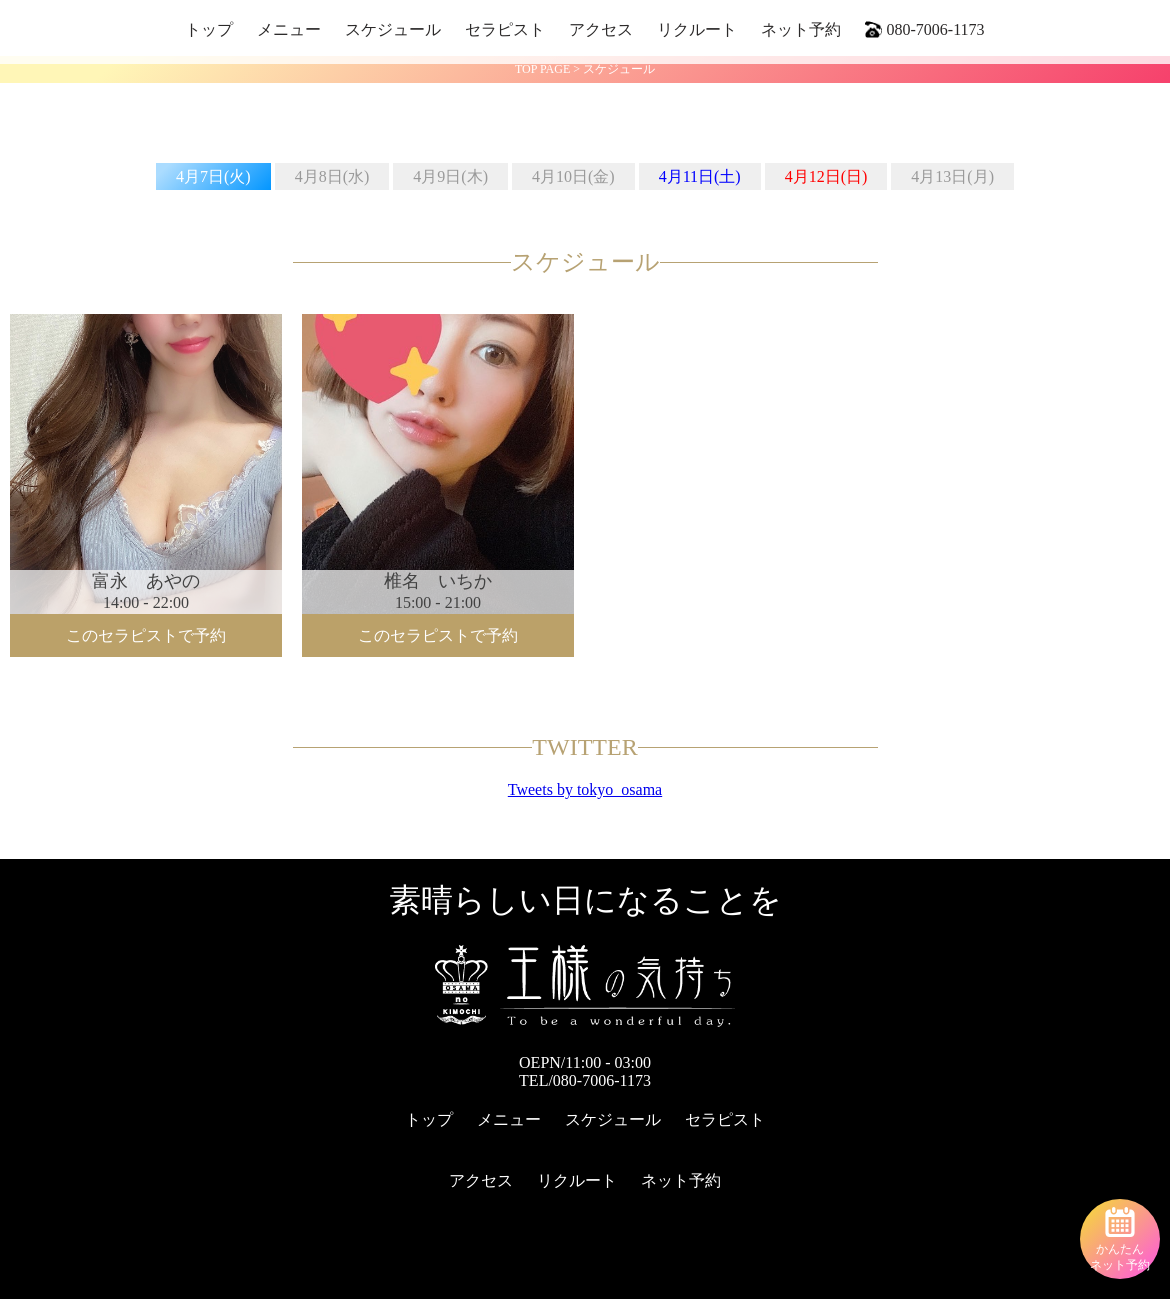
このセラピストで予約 (146, 635)
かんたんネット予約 (1120, 1239)
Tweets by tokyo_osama (585, 789)
